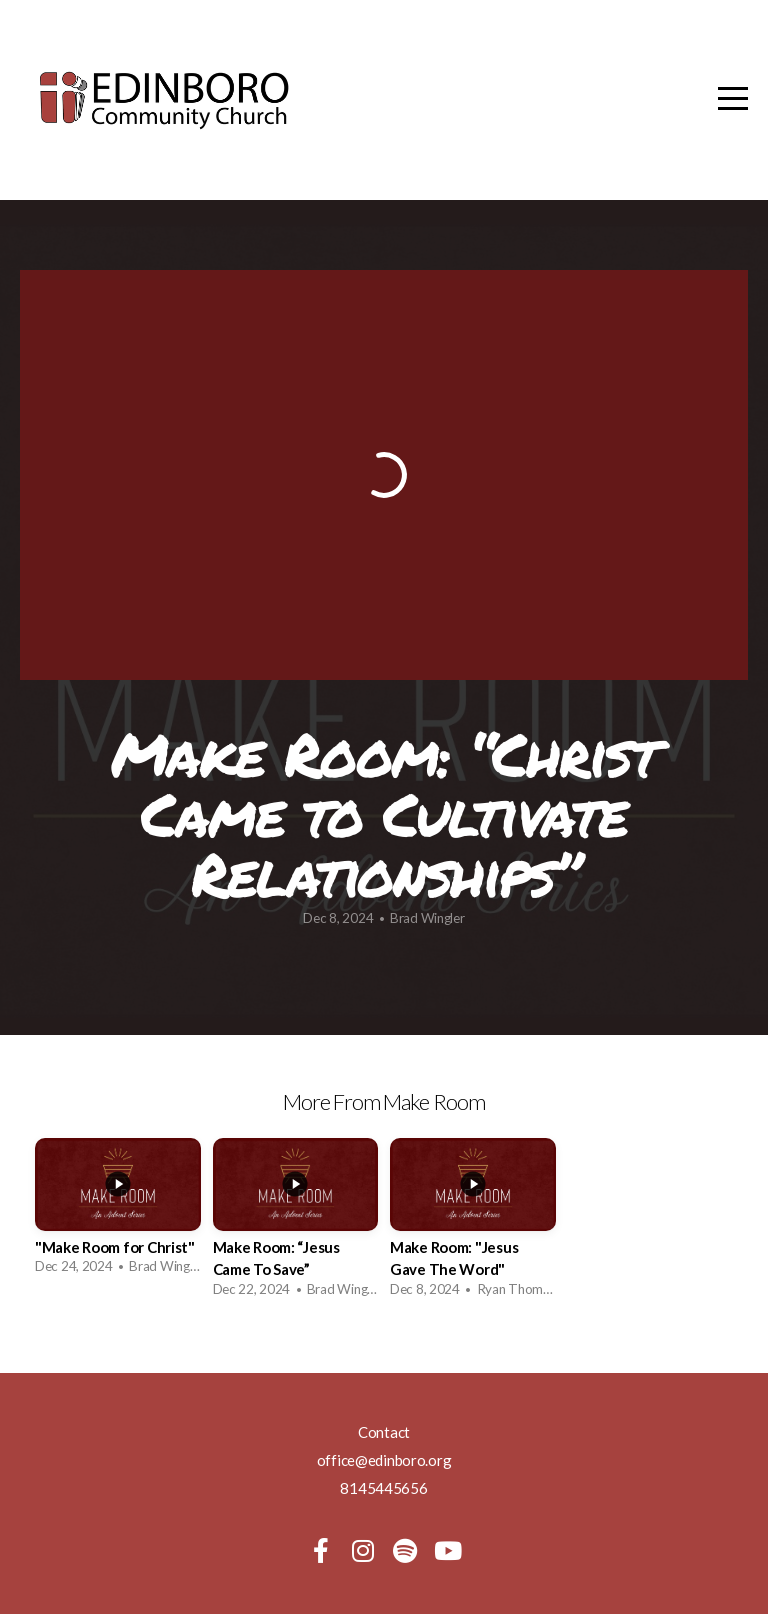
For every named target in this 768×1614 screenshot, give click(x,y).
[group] (118, 1212)
